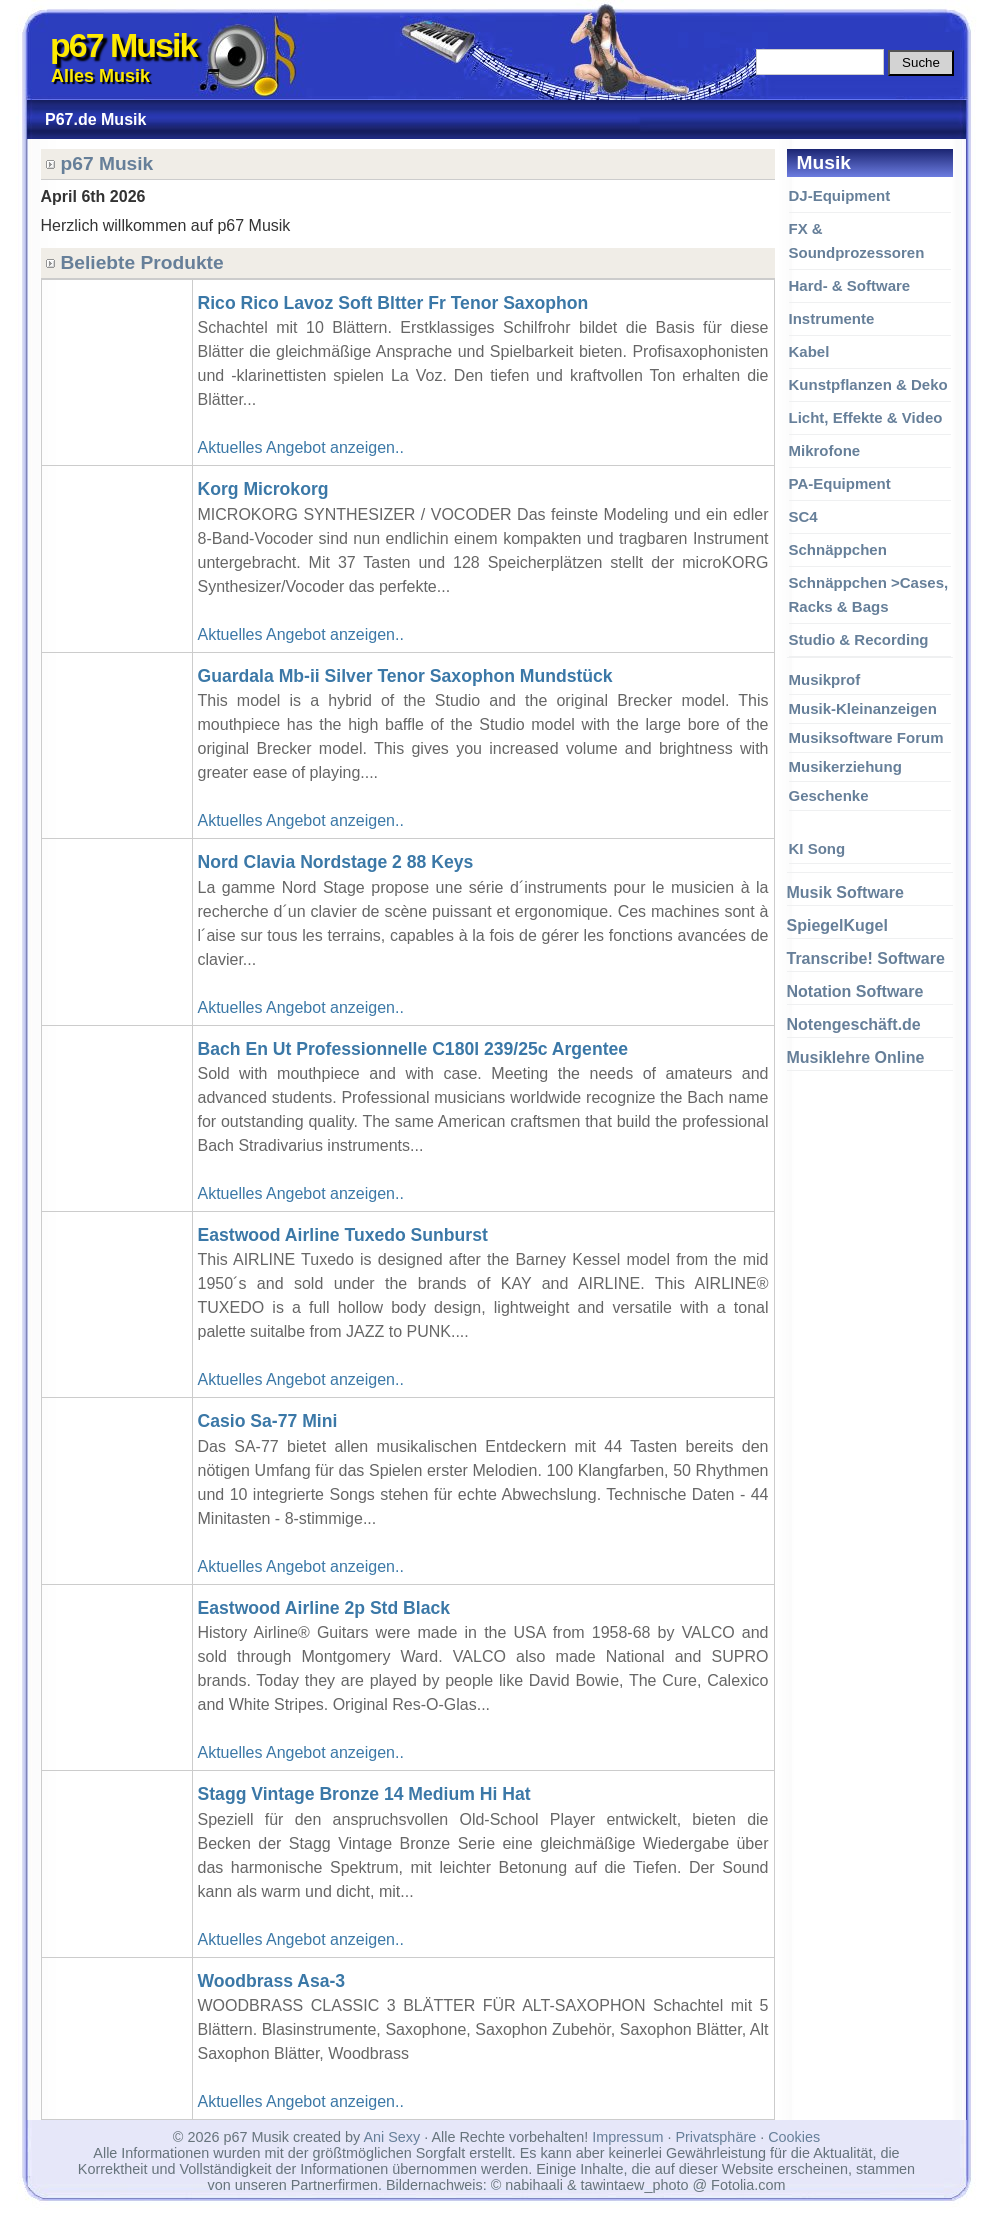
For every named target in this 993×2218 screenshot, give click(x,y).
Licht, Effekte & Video (866, 417)
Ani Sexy (391, 2137)
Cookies (794, 2137)
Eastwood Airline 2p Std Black (324, 1608)
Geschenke (829, 795)
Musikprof (825, 679)
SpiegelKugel (837, 925)
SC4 (803, 516)
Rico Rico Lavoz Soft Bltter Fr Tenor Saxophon (393, 303)
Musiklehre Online (856, 1057)
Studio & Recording (859, 639)
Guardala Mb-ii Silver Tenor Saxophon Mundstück (405, 676)
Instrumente (832, 318)
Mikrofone (825, 450)
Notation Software (855, 991)
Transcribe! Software (866, 958)
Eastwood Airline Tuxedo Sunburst (343, 1235)
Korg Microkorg (263, 489)
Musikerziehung (845, 766)
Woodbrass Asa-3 (272, 1981)
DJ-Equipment (840, 195)
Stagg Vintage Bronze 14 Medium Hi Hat (364, 1794)
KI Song (817, 848)
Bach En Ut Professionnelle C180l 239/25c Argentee (413, 1049)
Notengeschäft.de (854, 1024)
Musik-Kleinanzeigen (863, 708)
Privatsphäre (715, 2137)
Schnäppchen (838, 549)
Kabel (809, 351)
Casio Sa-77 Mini (268, 1421)
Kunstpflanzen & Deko (868, 384)
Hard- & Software (850, 285)
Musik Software (845, 892)
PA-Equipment (840, 483)
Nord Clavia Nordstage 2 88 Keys (336, 862)
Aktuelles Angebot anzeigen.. (301, 447)
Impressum (627, 2137)
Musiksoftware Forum (866, 737)
